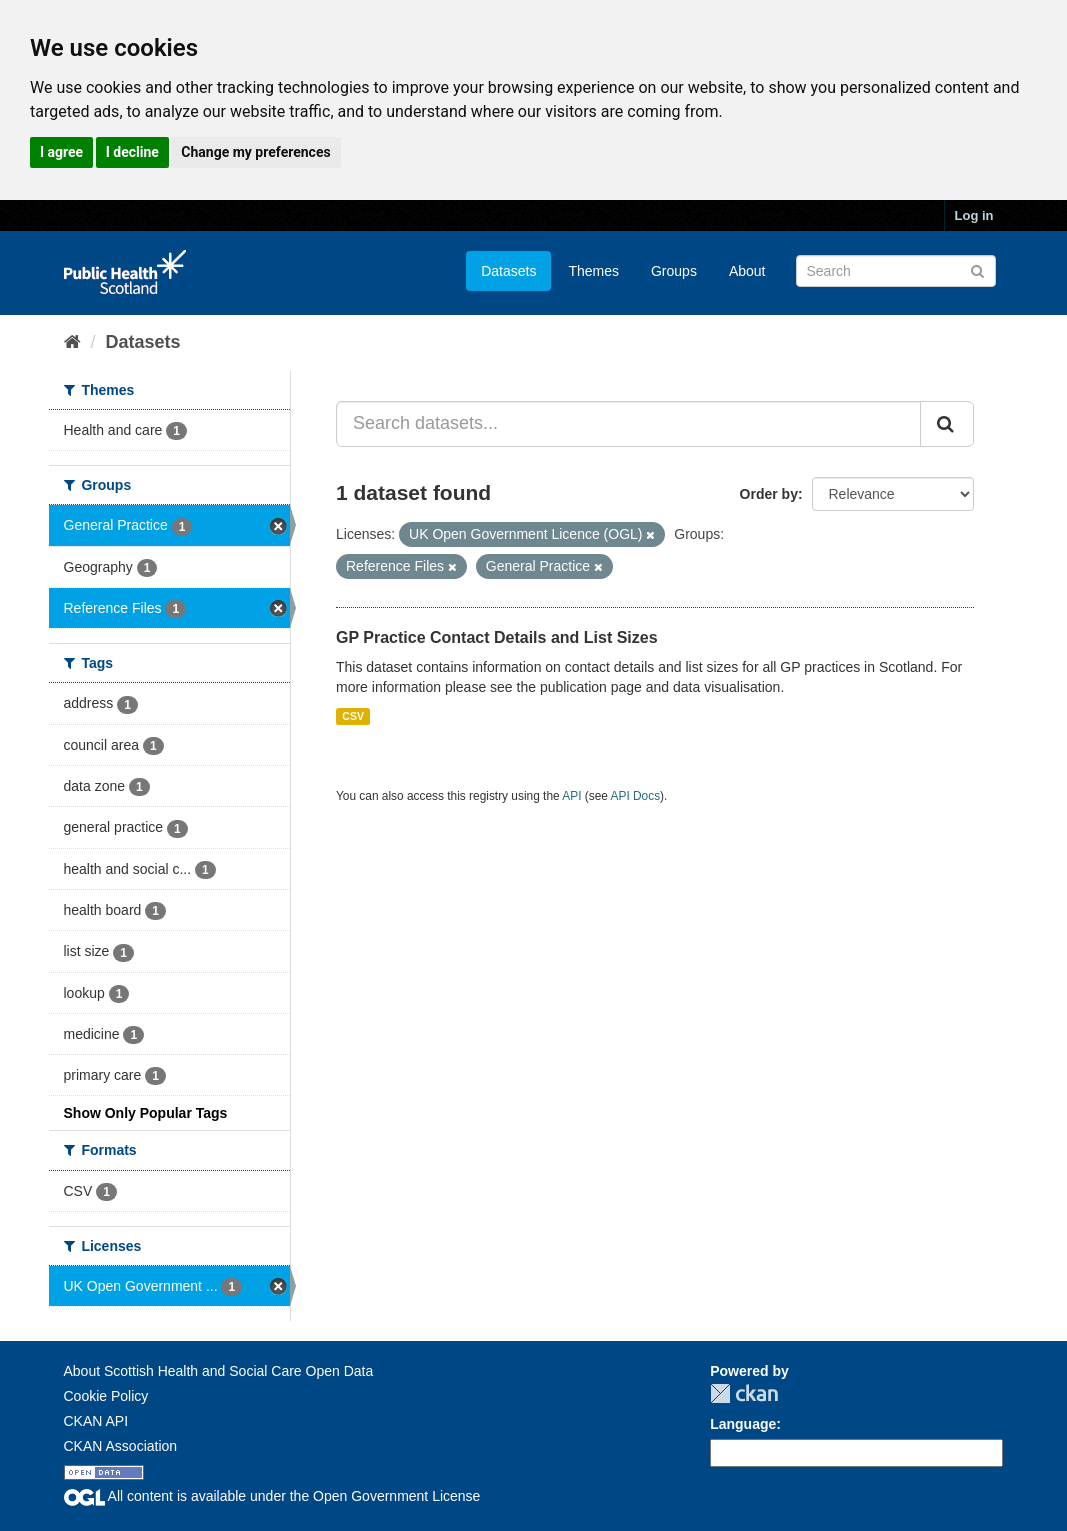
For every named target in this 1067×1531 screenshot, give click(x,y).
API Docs (636, 796)
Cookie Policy (106, 1396)
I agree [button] (61, 152)
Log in (974, 215)
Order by (769, 494)
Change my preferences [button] (255, 152)
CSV (353, 716)
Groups (674, 271)
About (747, 271)
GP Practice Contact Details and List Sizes (497, 637)
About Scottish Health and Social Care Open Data (219, 1371)
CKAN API (96, 1421)
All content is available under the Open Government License (272, 1496)
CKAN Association (121, 1446)
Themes (593, 271)
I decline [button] (132, 152)
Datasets (508, 271)
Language (743, 1424)
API (571, 796)
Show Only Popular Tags (146, 1113)
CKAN (744, 1393)
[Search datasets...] (628, 424)
